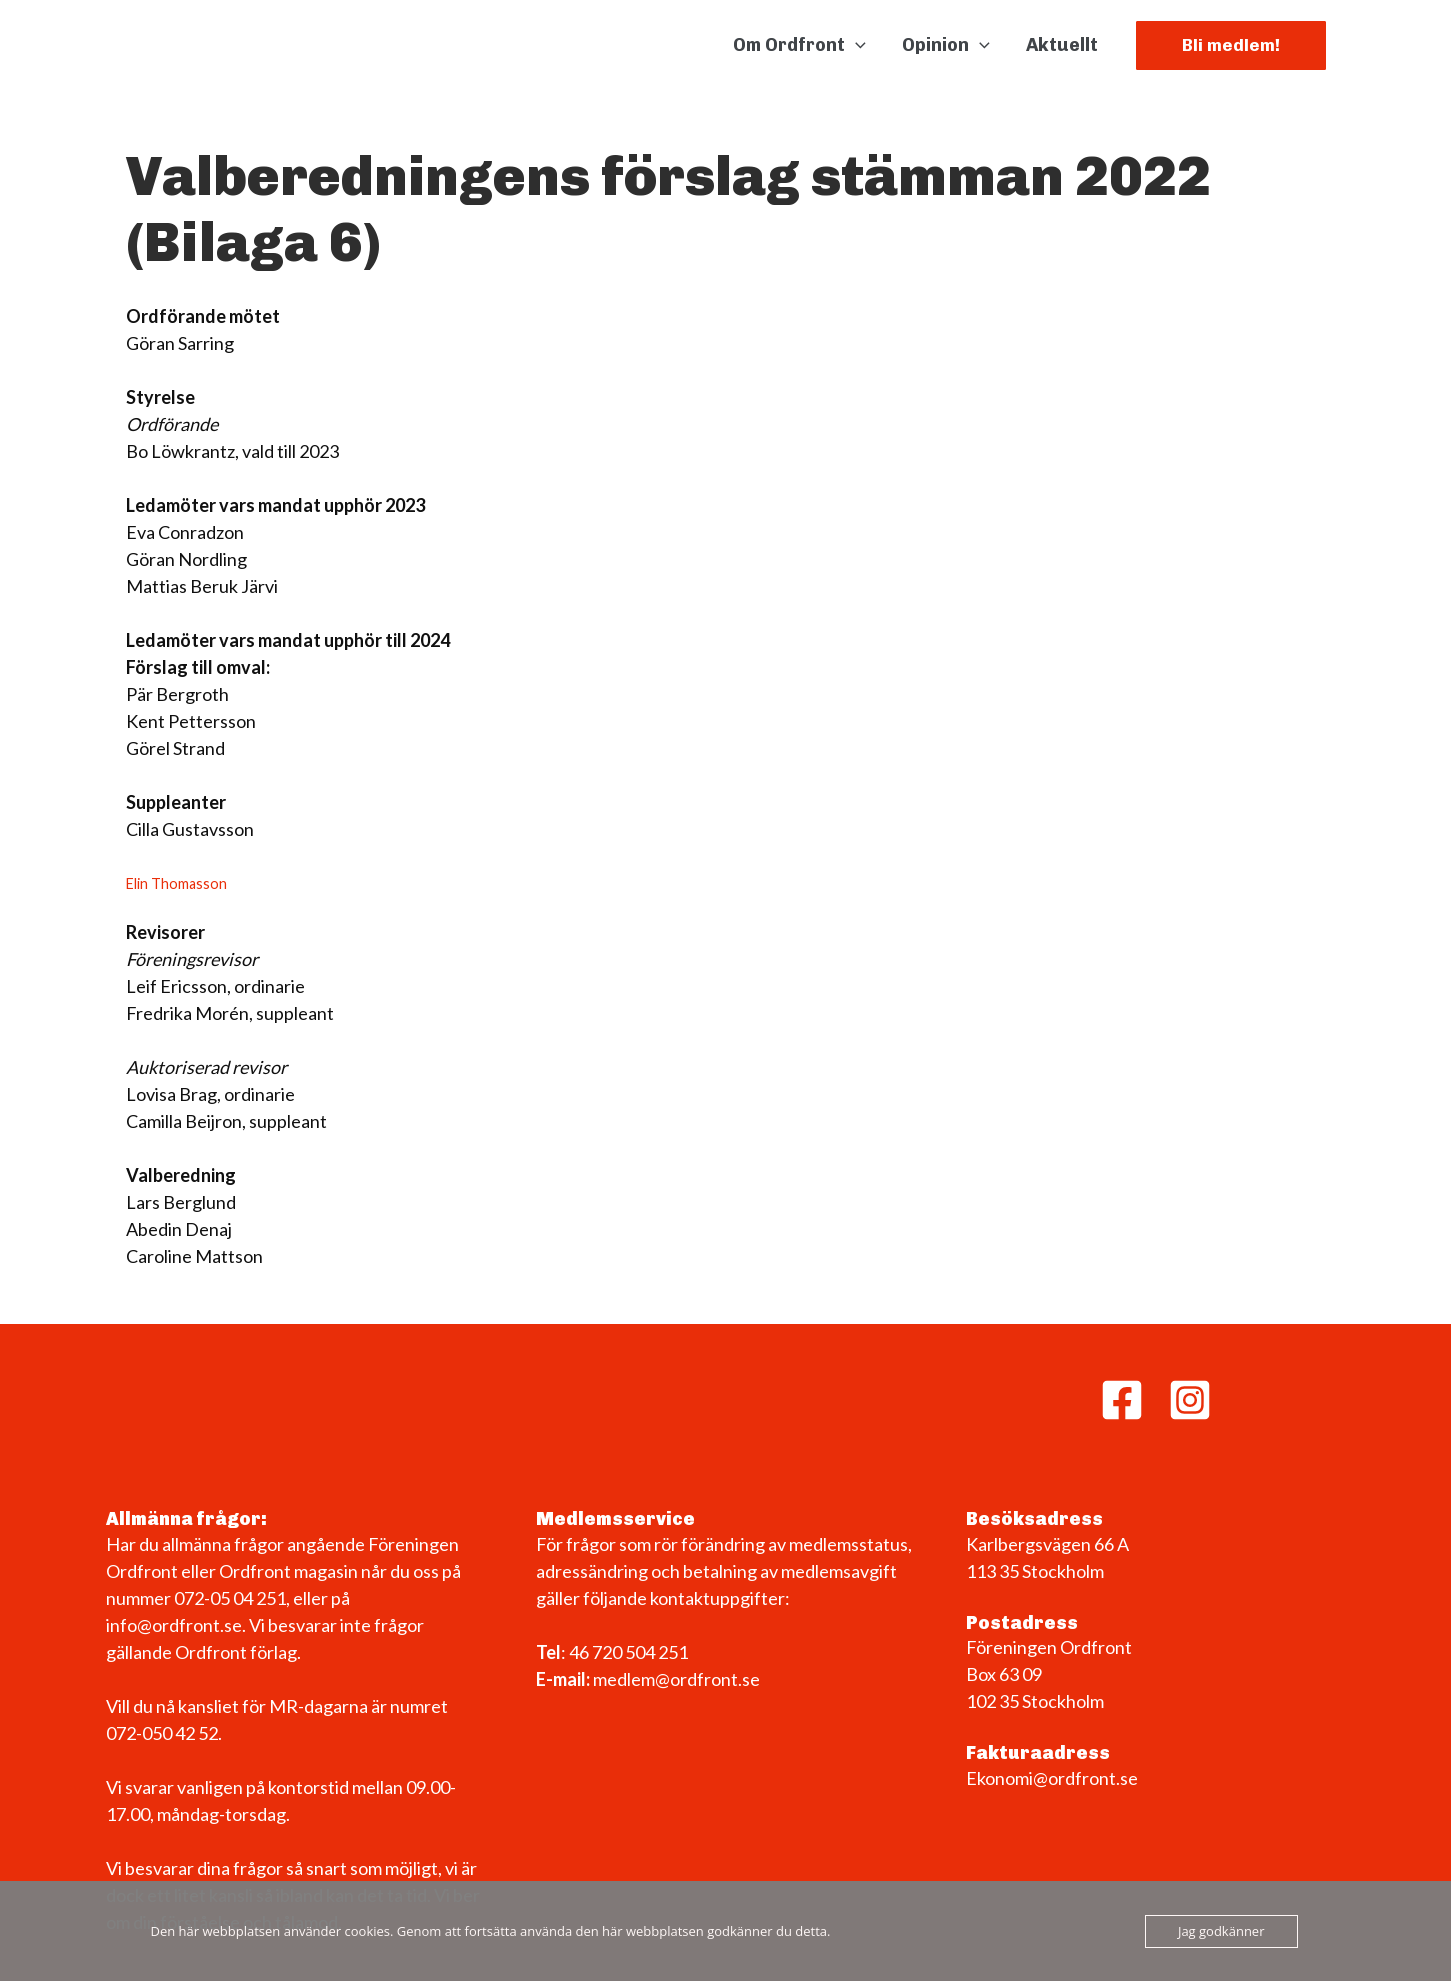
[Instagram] (1190, 1400)
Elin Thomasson (176, 883)
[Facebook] (1122, 1400)
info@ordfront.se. (177, 1625)
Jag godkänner (1221, 1931)
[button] (855, 45)
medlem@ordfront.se (676, 1679)
